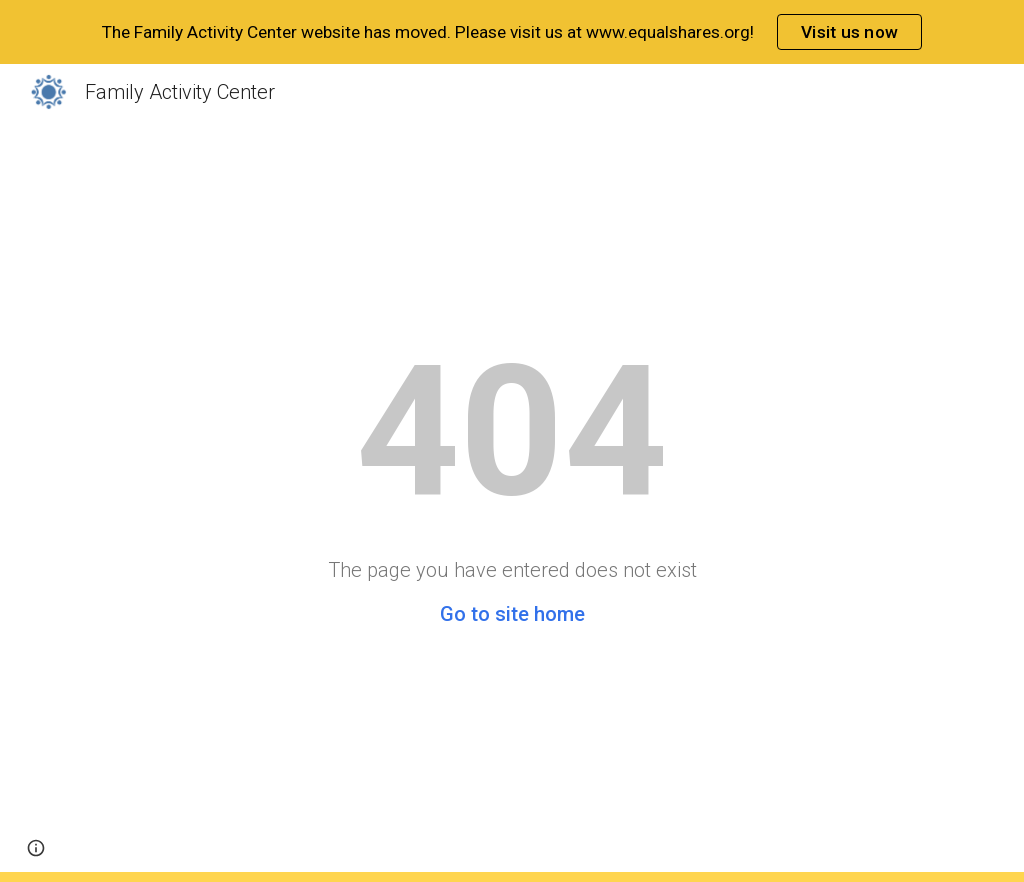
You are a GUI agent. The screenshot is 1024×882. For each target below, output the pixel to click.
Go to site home (512, 614)
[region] (512, 32)
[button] (36, 848)
